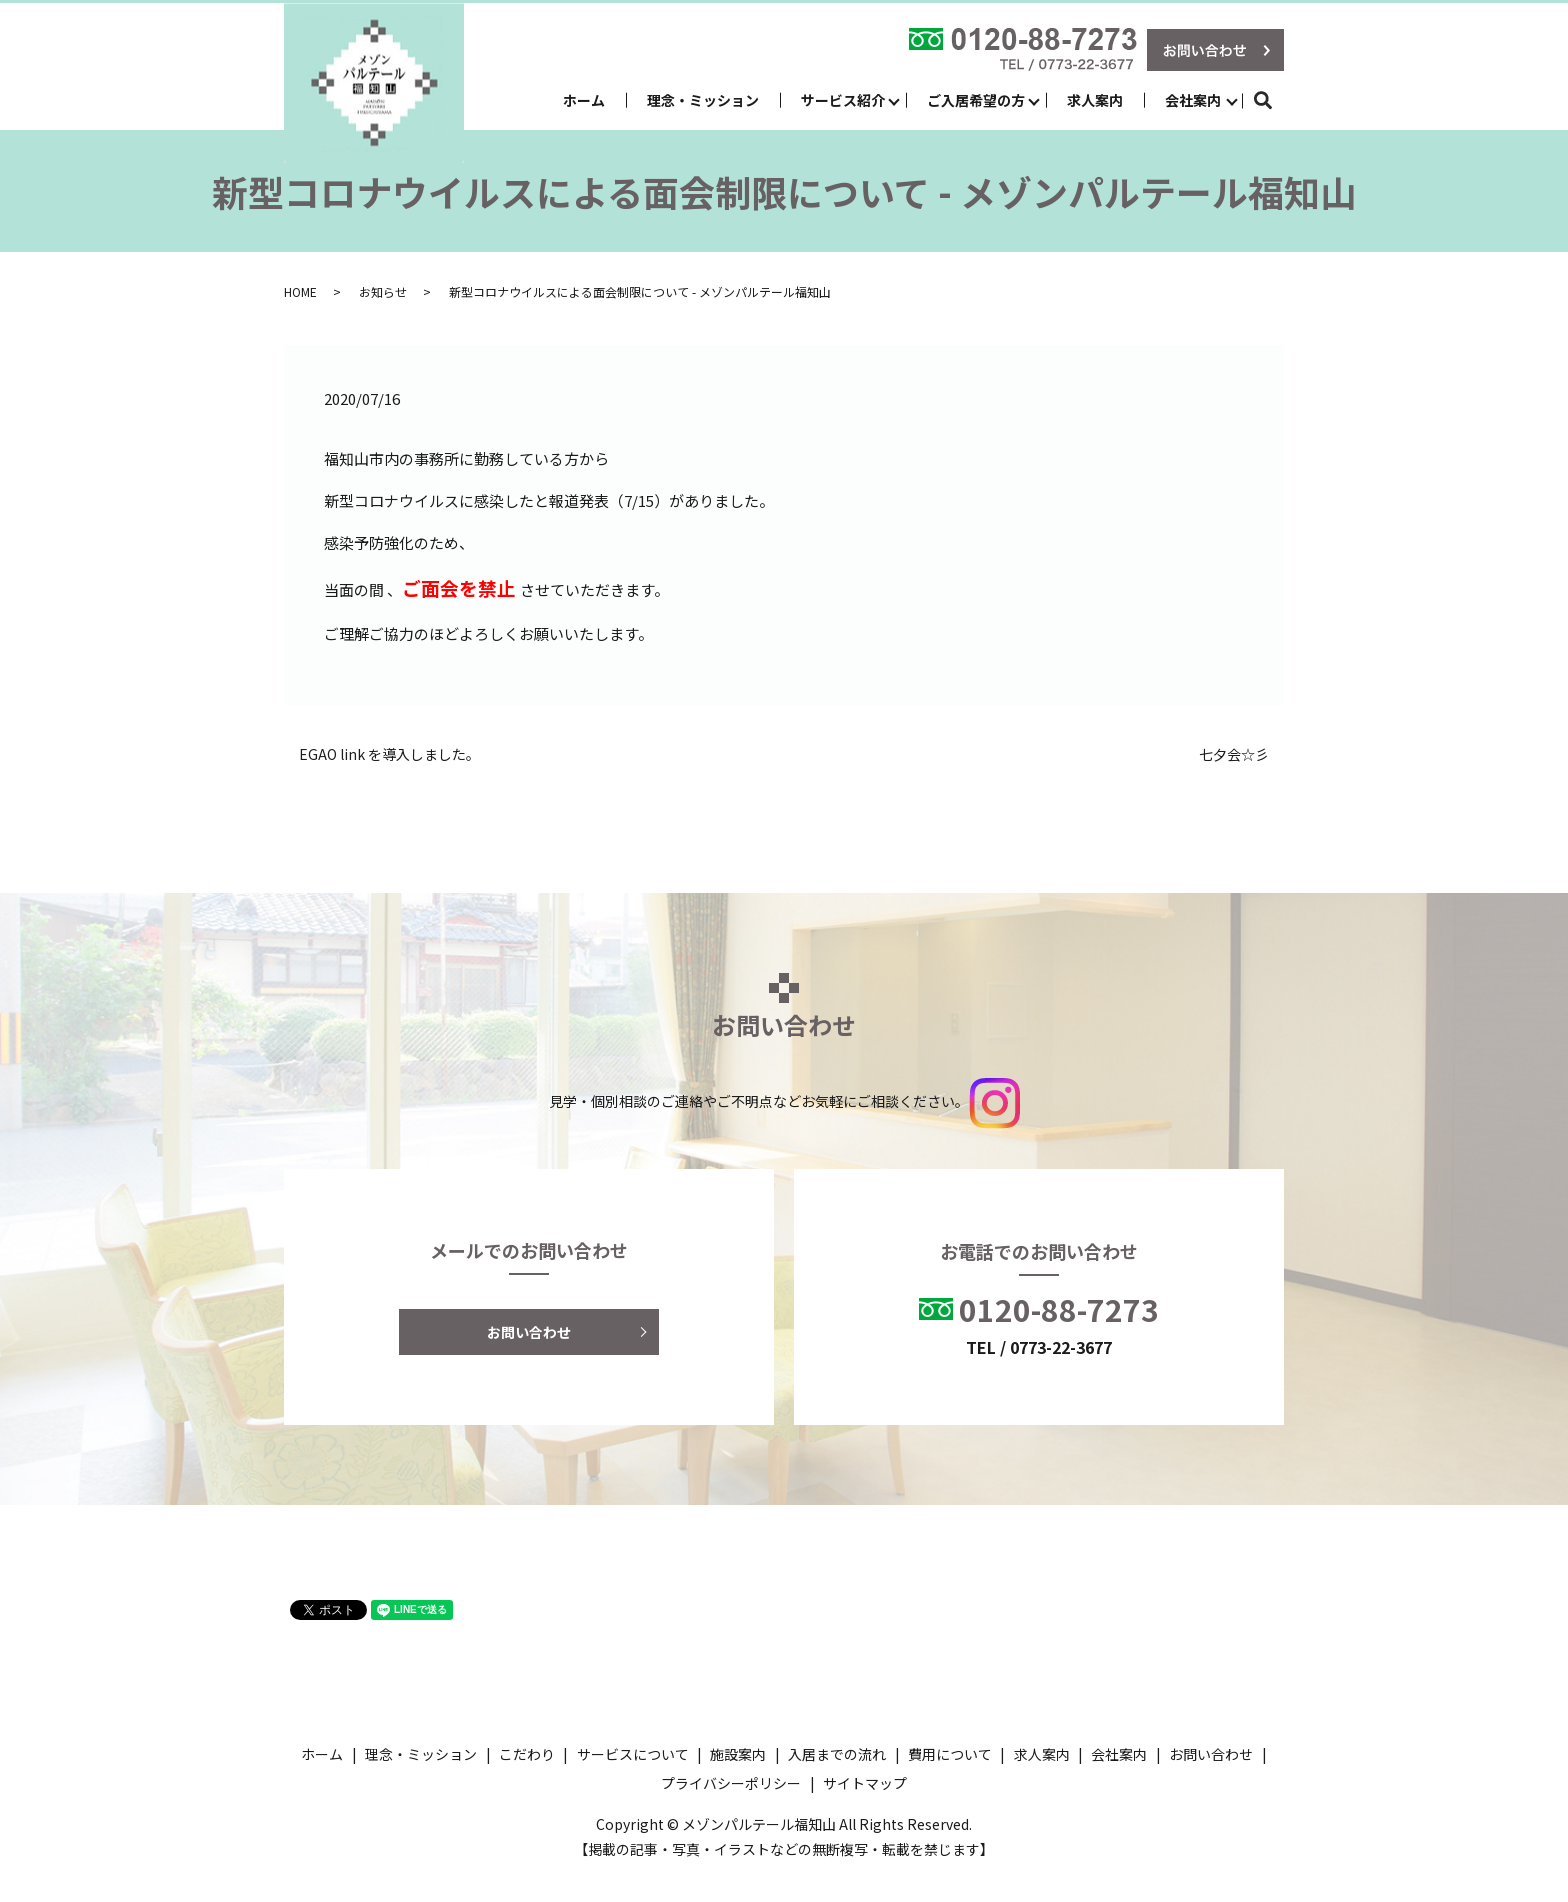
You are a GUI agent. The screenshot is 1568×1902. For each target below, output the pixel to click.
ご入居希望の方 (976, 100)
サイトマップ (865, 1783)
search (1273, 100)
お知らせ (383, 291)
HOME (300, 291)
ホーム (584, 100)
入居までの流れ (837, 1754)
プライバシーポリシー (731, 1783)
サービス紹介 (843, 100)
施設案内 (738, 1754)
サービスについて (633, 1754)
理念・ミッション (703, 100)
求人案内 (1095, 100)
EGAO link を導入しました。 (389, 754)
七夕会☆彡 (1234, 754)
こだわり (527, 1754)
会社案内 (1193, 100)
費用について (950, 1754)
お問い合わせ (529, 1332)
